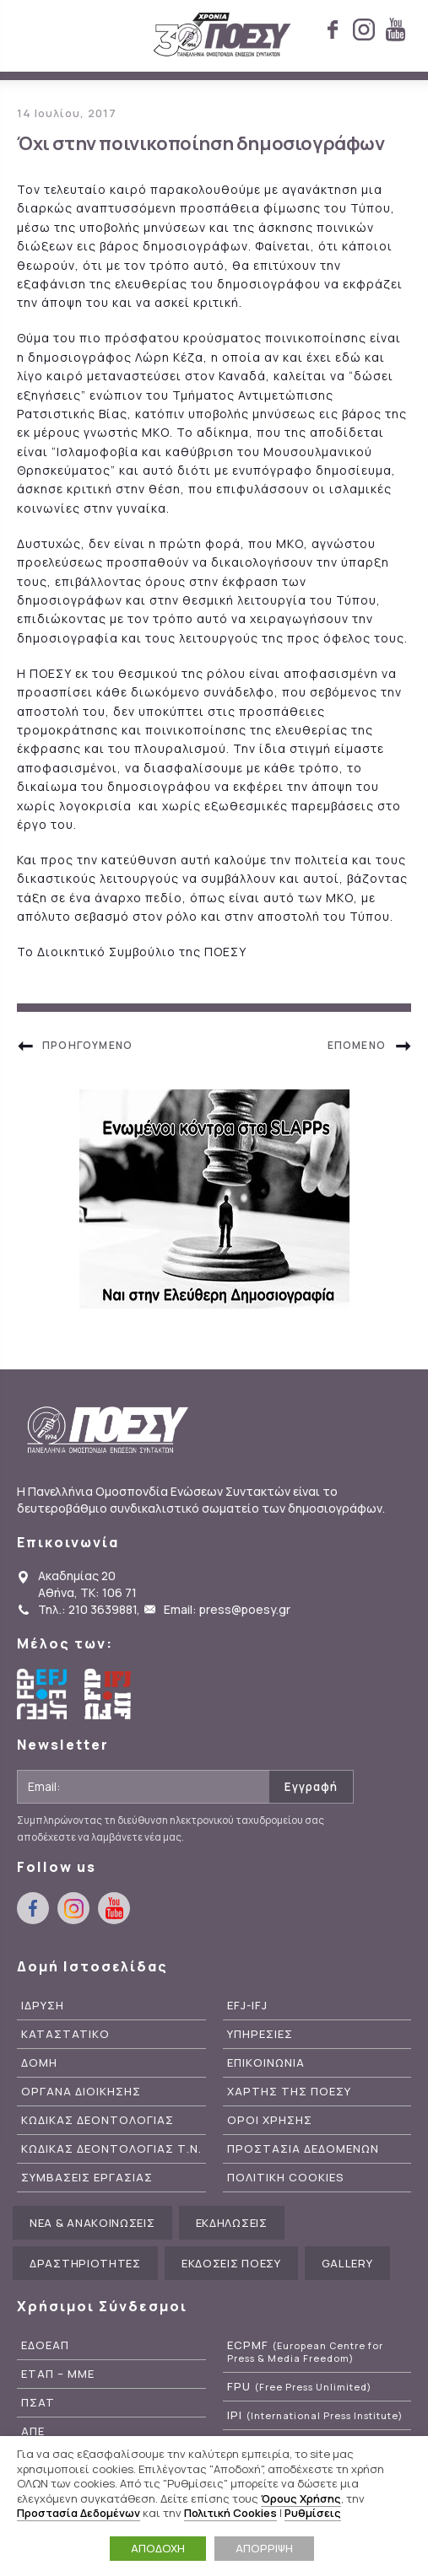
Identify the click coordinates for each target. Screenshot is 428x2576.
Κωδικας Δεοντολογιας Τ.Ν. (111, 2149)
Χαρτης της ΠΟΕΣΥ (289, 2091)
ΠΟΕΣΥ (222, 35)
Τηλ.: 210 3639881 (87, 1609)
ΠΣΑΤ (38, 2402)
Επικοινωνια (266, 2063)
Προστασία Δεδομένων (78, 2512)
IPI (315, 2415)
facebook (332, 29)
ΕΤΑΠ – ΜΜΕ (58, 2374)
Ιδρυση (42, 2005)
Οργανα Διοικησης (81, 2091)
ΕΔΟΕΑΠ (45, 2345)
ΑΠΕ (33, 2431)
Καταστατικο (65, 2034)
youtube (395, 29)
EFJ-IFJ (247, 2005)
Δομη (39, 2063)
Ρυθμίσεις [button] (312, 2512)
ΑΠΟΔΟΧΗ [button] (158, 2548)
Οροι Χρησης (269, 2120)
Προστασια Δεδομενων (303, 2149)
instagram (364, 29)
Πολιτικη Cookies (285, 2177)
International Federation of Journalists (109, 1694)
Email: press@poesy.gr (227, 1609)
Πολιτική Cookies (230, 2512)
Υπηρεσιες (260, 2034)
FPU (299, 2386)
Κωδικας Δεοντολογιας (97, 2120)
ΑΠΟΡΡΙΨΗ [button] (264, 2548)
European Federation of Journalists (42, 1694)
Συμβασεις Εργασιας (87, 2177)
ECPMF (305, 2351)
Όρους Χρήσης (301, 2498)
